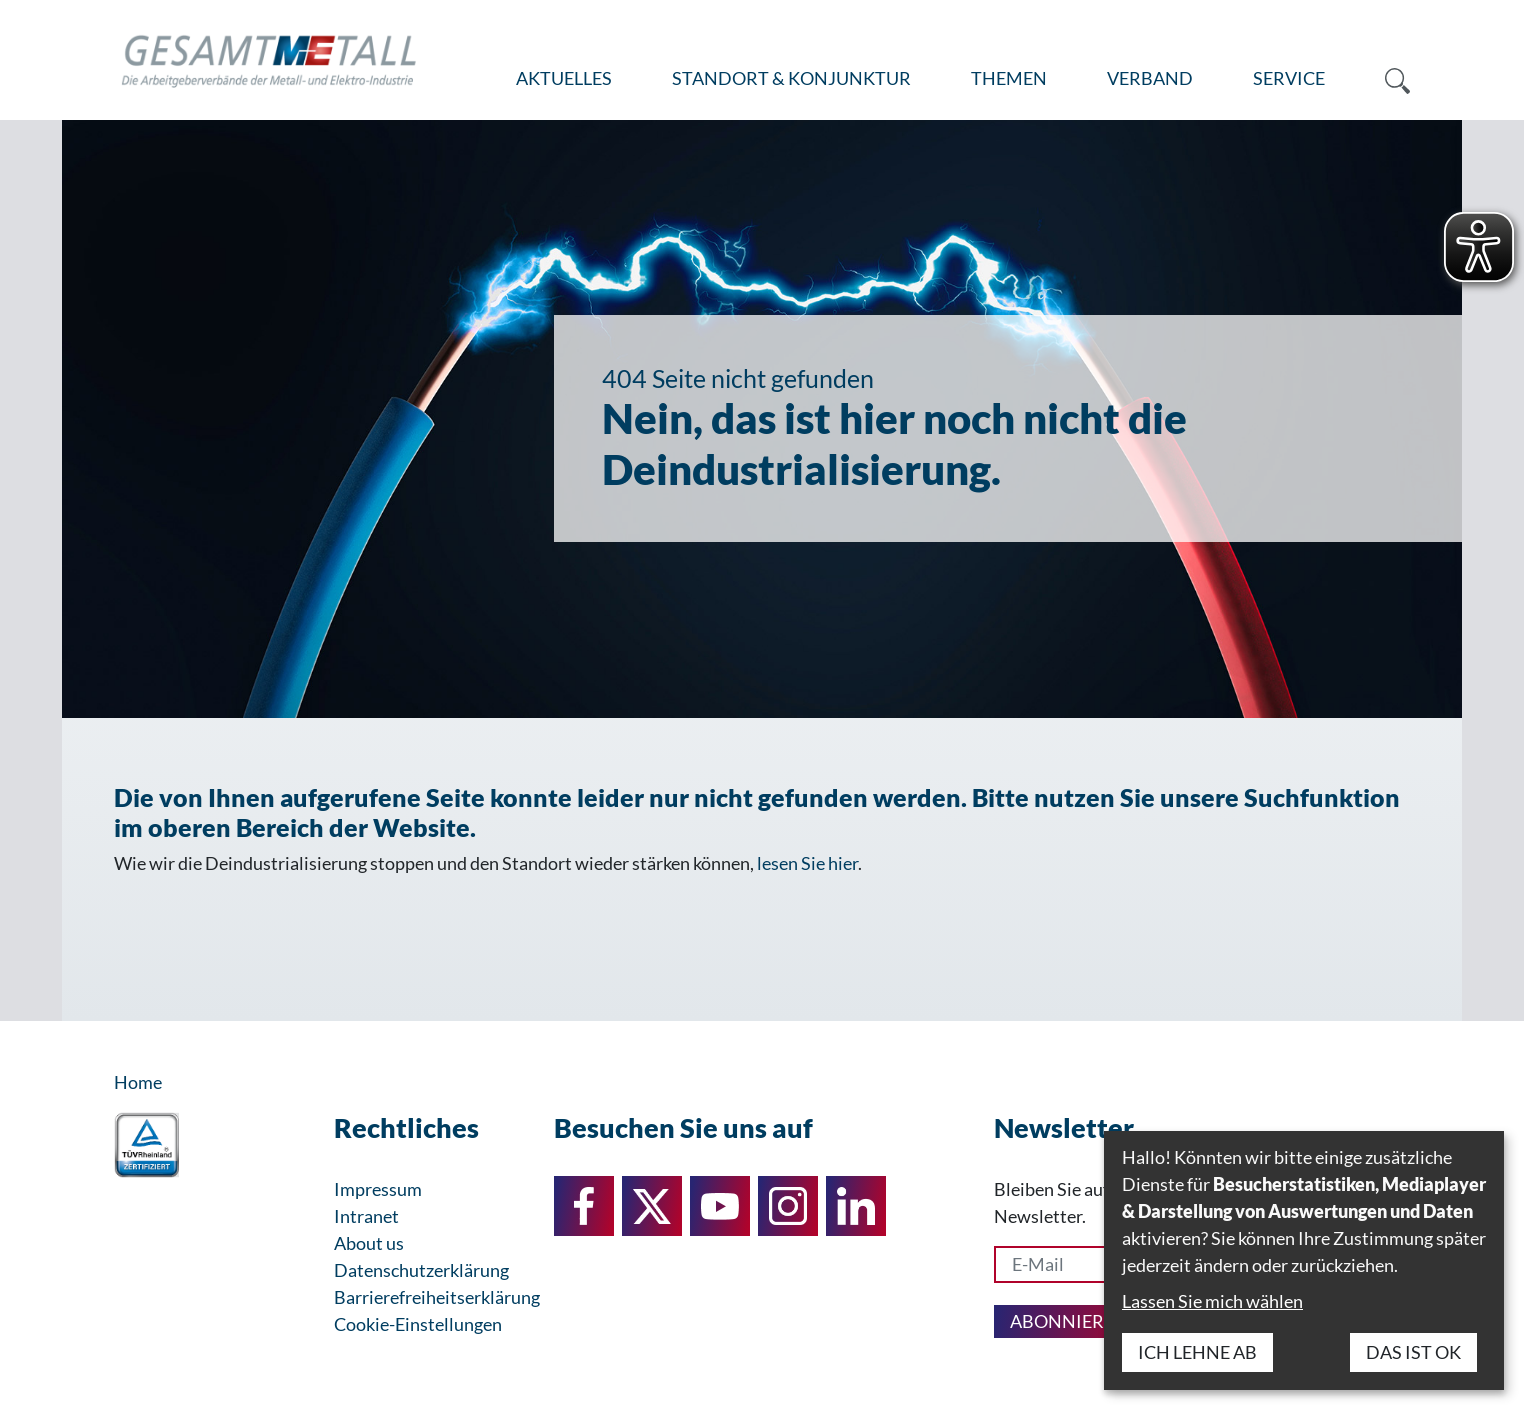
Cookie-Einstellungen (418, 1324)
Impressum (378, 1189)
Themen (1009, 78)
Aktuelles (564, 78)
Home (138, 1082)
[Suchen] (1382, 79)
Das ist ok (1413, 1352)
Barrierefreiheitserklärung (437, 1297)
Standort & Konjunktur (791, 78)
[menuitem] (564, 79)
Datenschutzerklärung (421, 1270)
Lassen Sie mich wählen (1212, 1301)
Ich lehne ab (1197, 1352)
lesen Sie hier (807, 863)
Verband (1150, 78)
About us (369, 1243)
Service (1289, 78)
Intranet (366, 1216)
